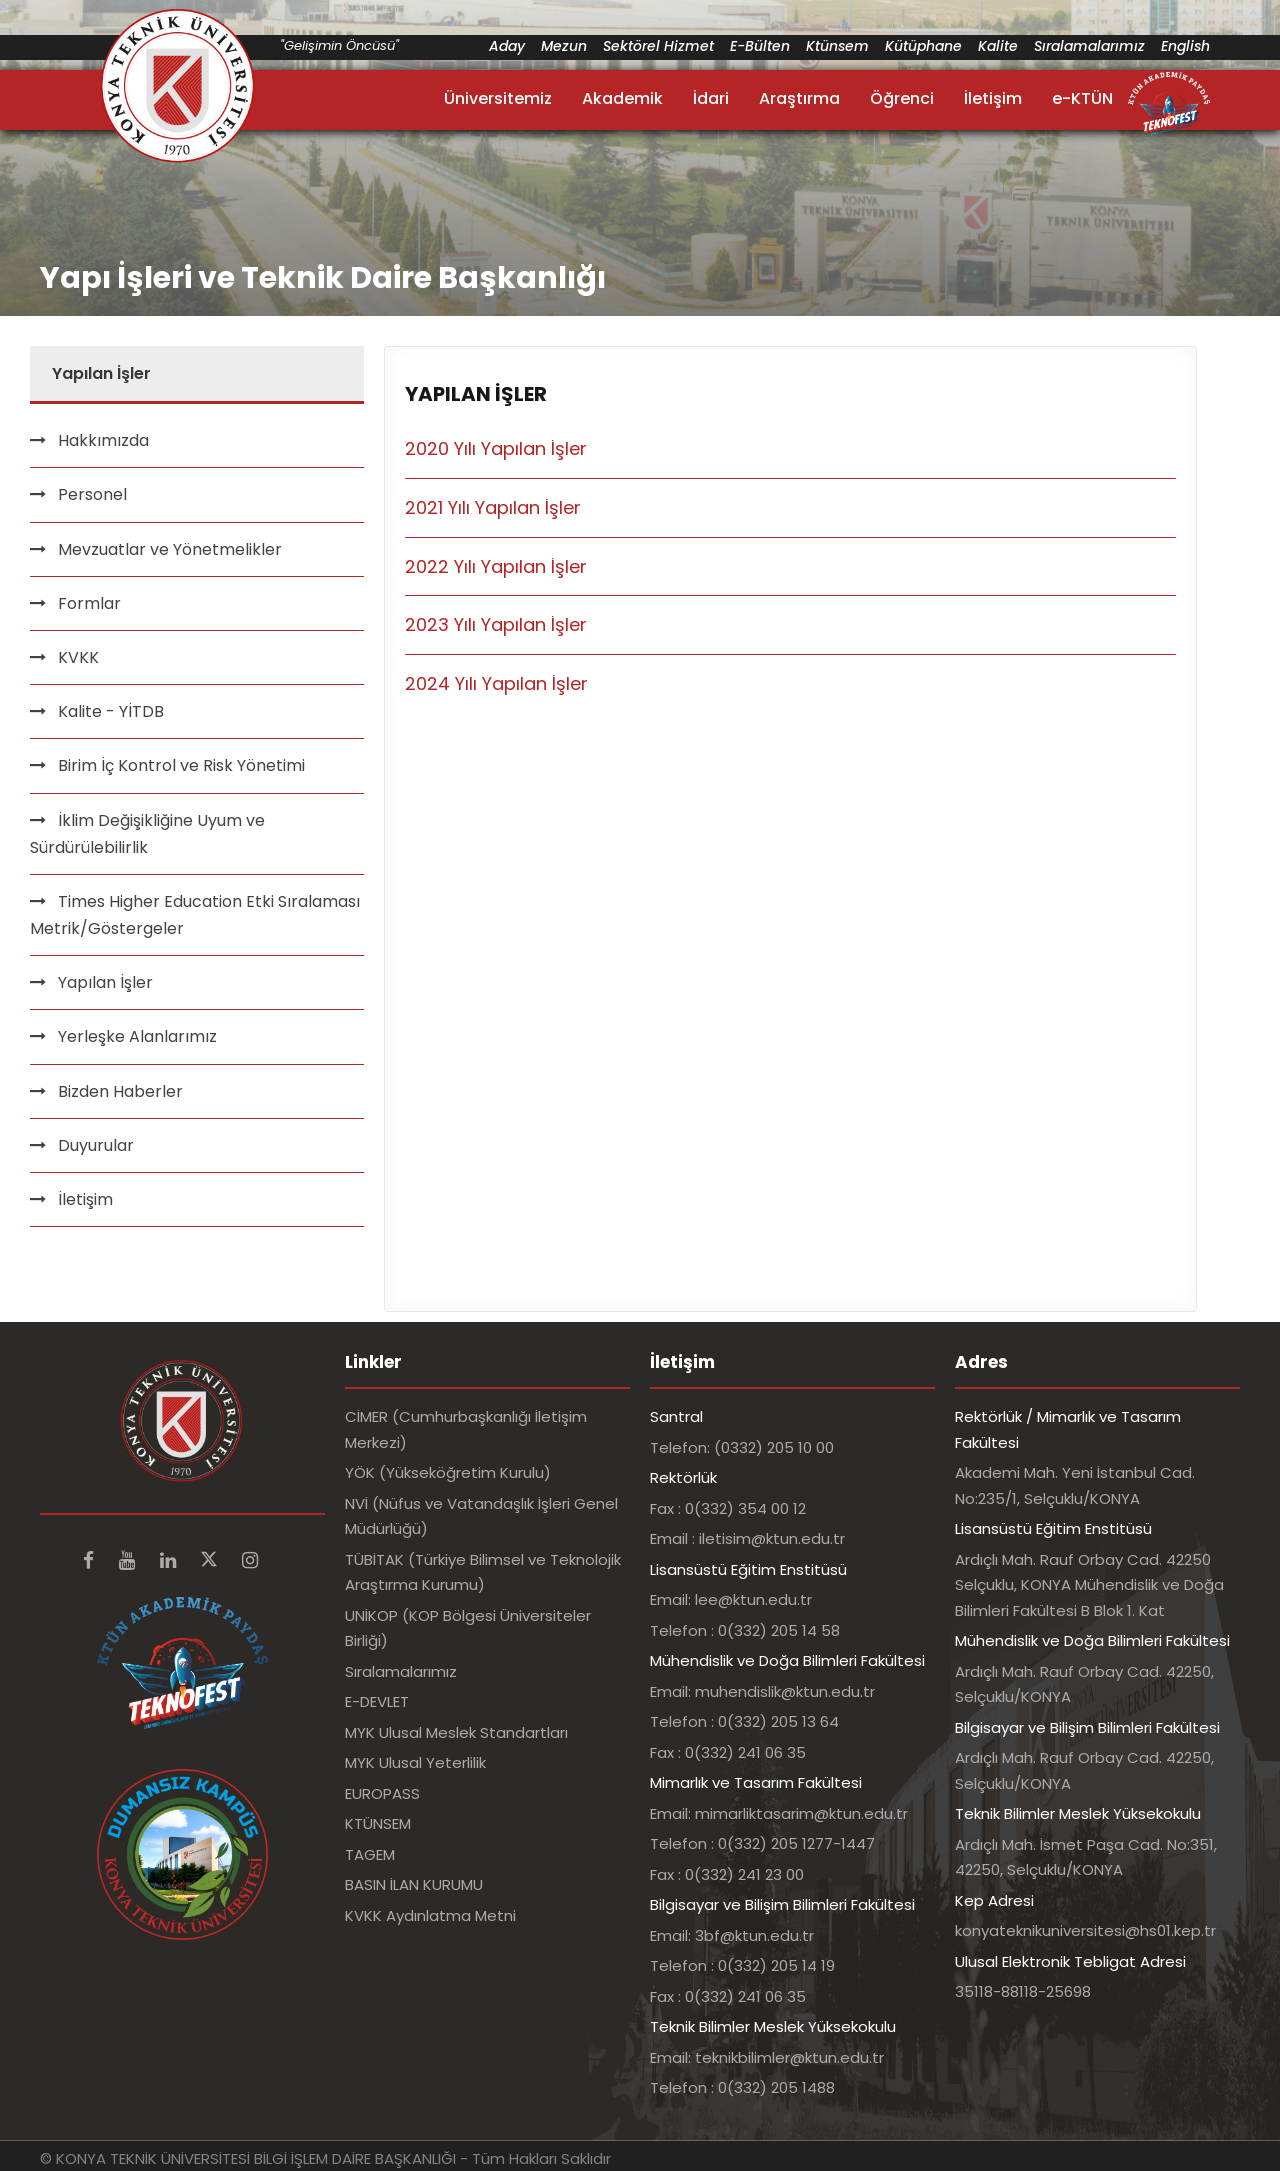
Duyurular (96, 1145)
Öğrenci (902, 98)
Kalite (998, 46)
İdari (711, 98)
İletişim (993, 98)
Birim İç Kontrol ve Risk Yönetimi (181, 765)
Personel (92, 494)
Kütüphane (923, 46)
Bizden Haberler (120, 1091)
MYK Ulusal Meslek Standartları (456, 1732)
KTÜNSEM (378, 1823)
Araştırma (799, 98)
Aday (507, 46)
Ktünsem (837, 46)
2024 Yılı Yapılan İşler (496, 683)
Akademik (622, 98)
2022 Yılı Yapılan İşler (496, 566)
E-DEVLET (377, 1701)
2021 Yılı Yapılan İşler (493, 507)
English (1185, 46)
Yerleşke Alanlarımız (137, 1036)
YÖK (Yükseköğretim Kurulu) (448, 1472)
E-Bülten (760, 46)
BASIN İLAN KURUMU (414, 1884)
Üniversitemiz (498, 98)
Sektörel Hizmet (658, 46)
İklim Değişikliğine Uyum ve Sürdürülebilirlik (147, 834)
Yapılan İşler (105, 982)
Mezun (564, 46)
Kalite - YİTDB (111, 711)
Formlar (89, 603)
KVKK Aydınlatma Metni (430, 1915)
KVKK (78, 657)
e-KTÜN (1082, 98)
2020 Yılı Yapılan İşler (496, 448)
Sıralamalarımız (1089, 46)
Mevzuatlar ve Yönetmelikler (170, 549)
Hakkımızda (103, 440)
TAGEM (370, 1854)
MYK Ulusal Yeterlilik (415, 1762)
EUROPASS (382, 1793)
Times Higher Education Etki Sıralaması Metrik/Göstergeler (195, 915)
